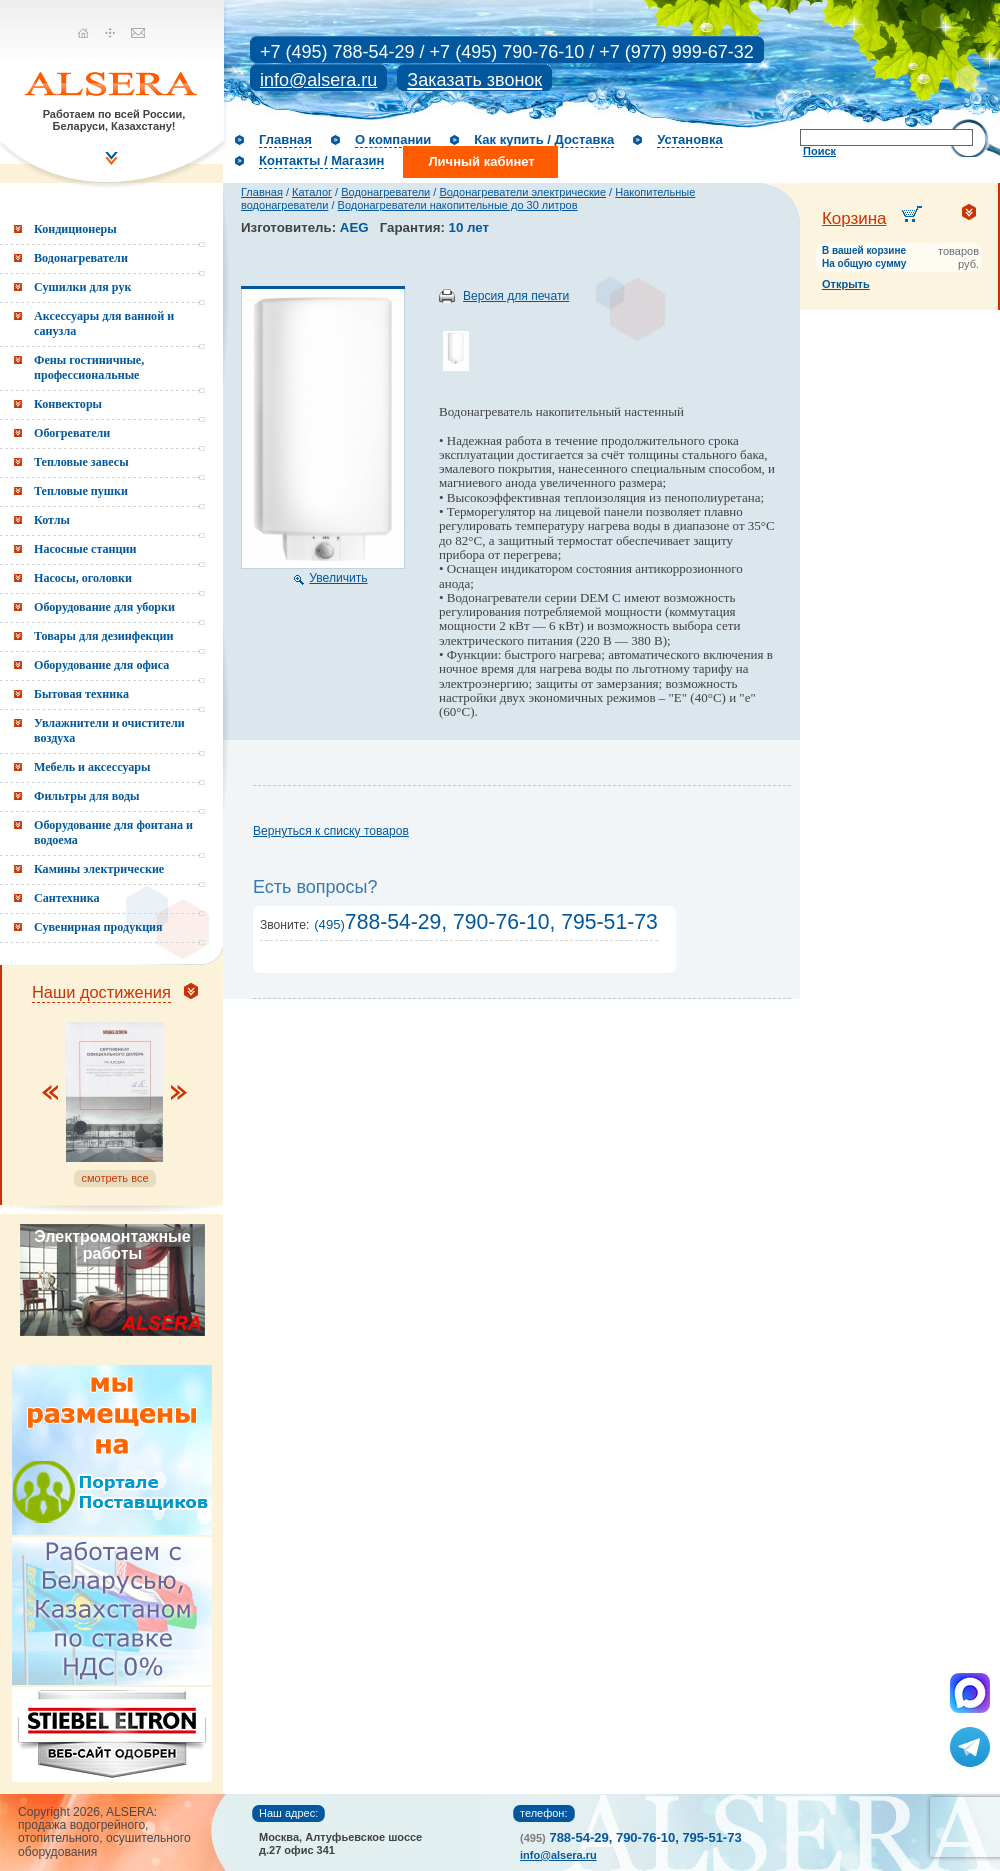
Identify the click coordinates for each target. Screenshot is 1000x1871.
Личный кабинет (481, 161)
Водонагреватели (385, 192)
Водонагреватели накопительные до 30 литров (458, 205)
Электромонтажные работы (112, 1245)
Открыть (846, 284)
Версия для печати (516, 296)
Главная (285, 139)
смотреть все (114, 1178)
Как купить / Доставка (544, 139)
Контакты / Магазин (321, 160)
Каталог (312, 192)
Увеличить (338, 578)
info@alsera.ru (318, 80)
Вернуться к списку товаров (331, 831)
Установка (690, 139)
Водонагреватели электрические (522, 192)
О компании (393, 139)
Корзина (854, 218)
